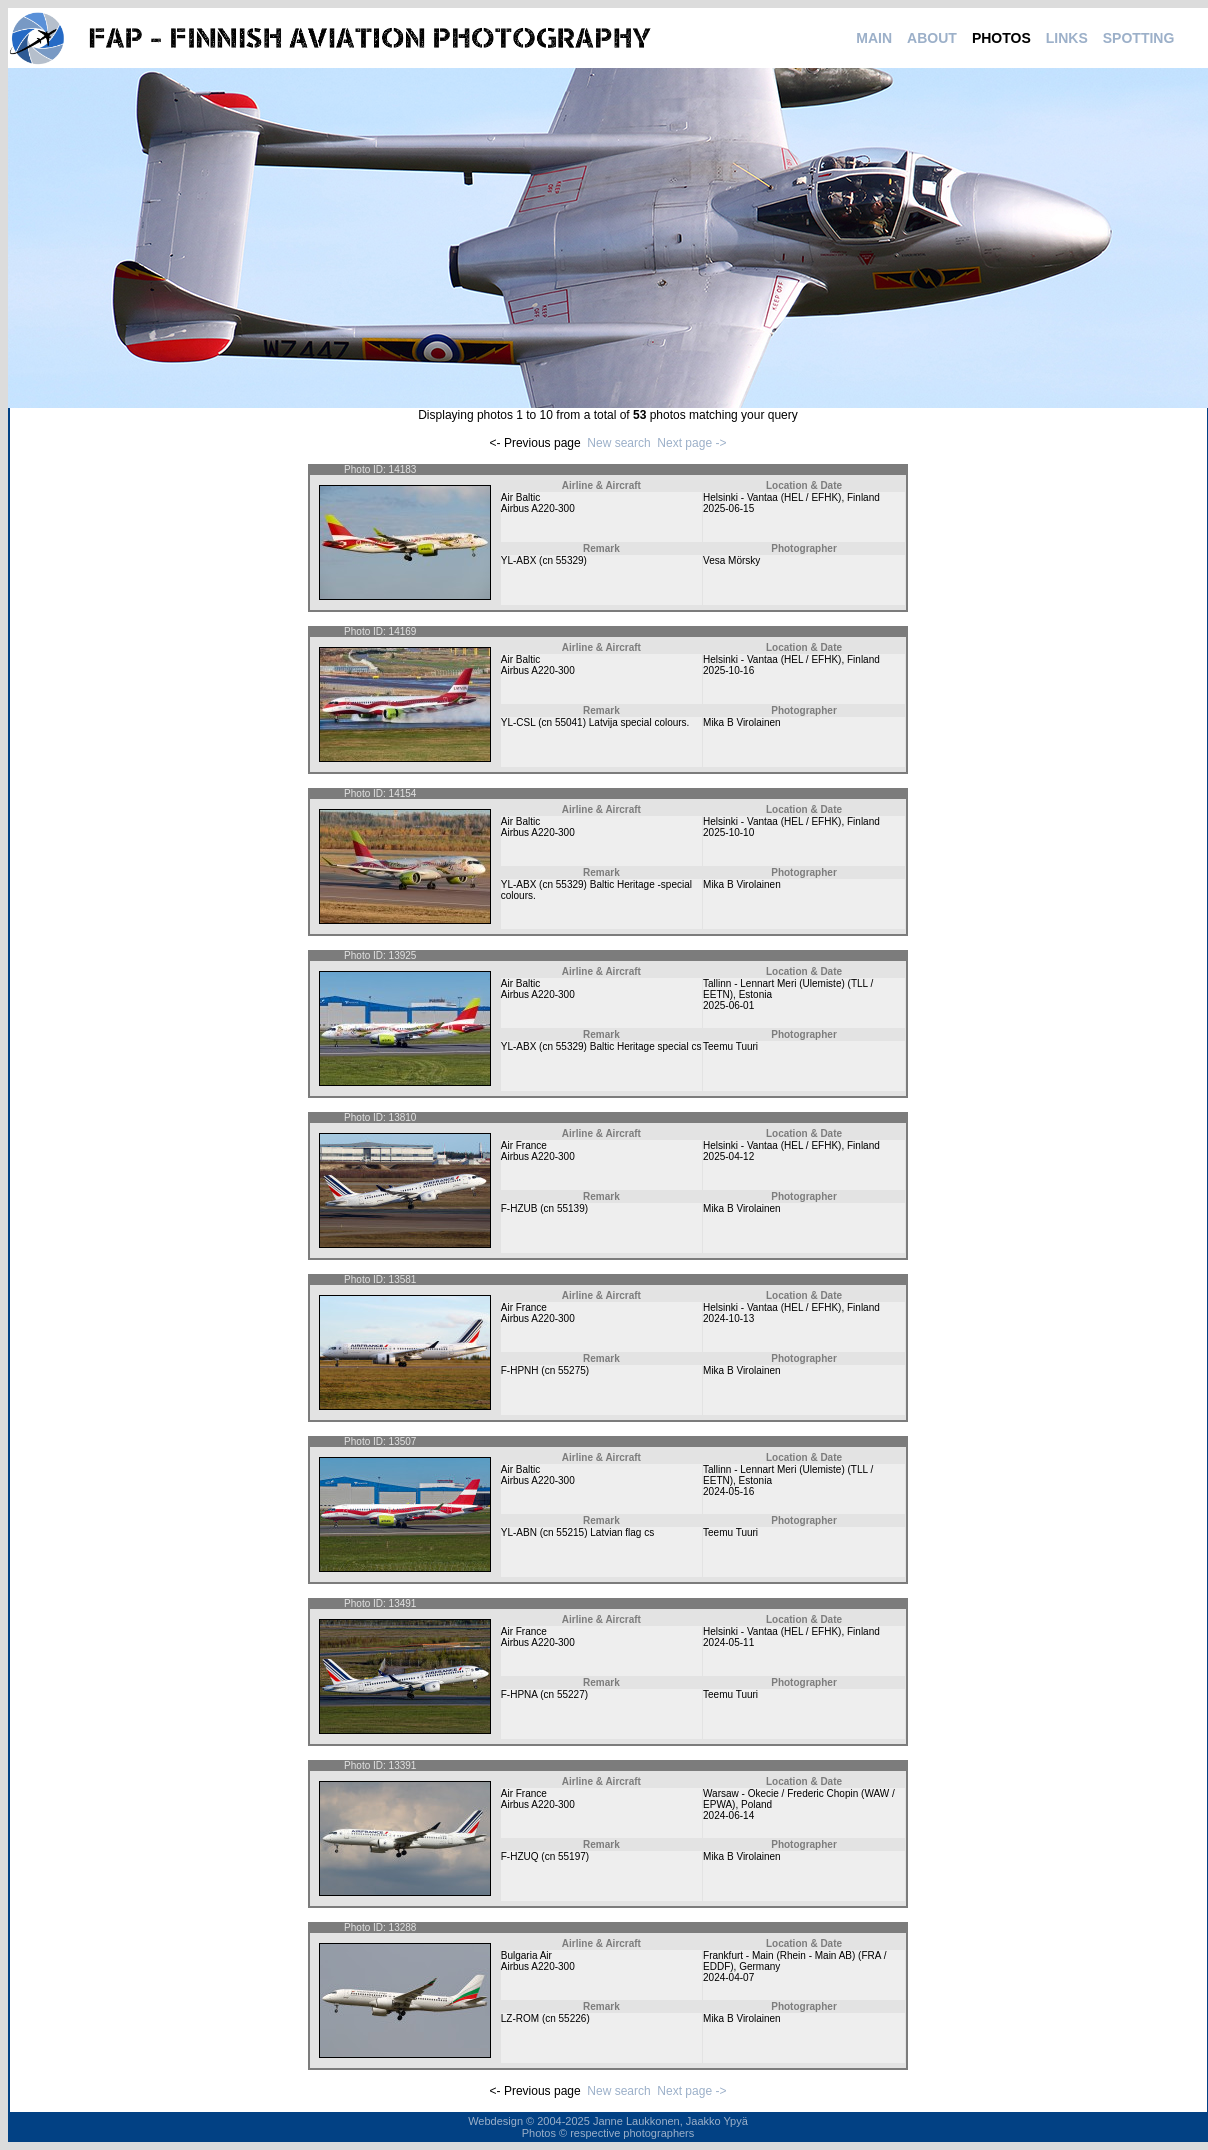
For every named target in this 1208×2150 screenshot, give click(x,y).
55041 (569, 722)
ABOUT (932, 38)
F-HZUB (519, 1208)
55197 (572, 1856)
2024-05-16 (728, 1491)
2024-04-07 (728, 1977)
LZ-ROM (520, 2018)
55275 (572, 1370)
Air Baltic (520, 497)
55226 (573, 2018)
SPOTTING (1139, 38)
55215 (570, 1532)
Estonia (755, 994)
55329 (570, 560)
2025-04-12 (728, 1156)
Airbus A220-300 (538, 508)
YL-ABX (519, 560)
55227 (571, 1694)
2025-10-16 (728, 670)
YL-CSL (518, 722)
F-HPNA (519, 1694)
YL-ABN (519, 1532)
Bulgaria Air (526, 1955)
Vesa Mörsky (731, 560)
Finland (863, 497)
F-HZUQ (520, 1856)
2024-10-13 (728, 1318)
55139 (571, 1208)
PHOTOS (1001, 38)
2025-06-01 (728, 1005)
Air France (524, 1145)
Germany (759, 1966)
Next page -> (691, 443)
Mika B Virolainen (742, 722)
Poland (756, 1804)
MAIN (874, 38)
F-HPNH (520, 1370)
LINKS (1067, 38)
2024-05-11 (728, 1642)
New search (618, 443)
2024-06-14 (728, 1815)
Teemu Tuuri (730, 1046)
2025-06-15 (728, 508)
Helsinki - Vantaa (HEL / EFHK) (772, 497)
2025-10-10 (728, 832)
